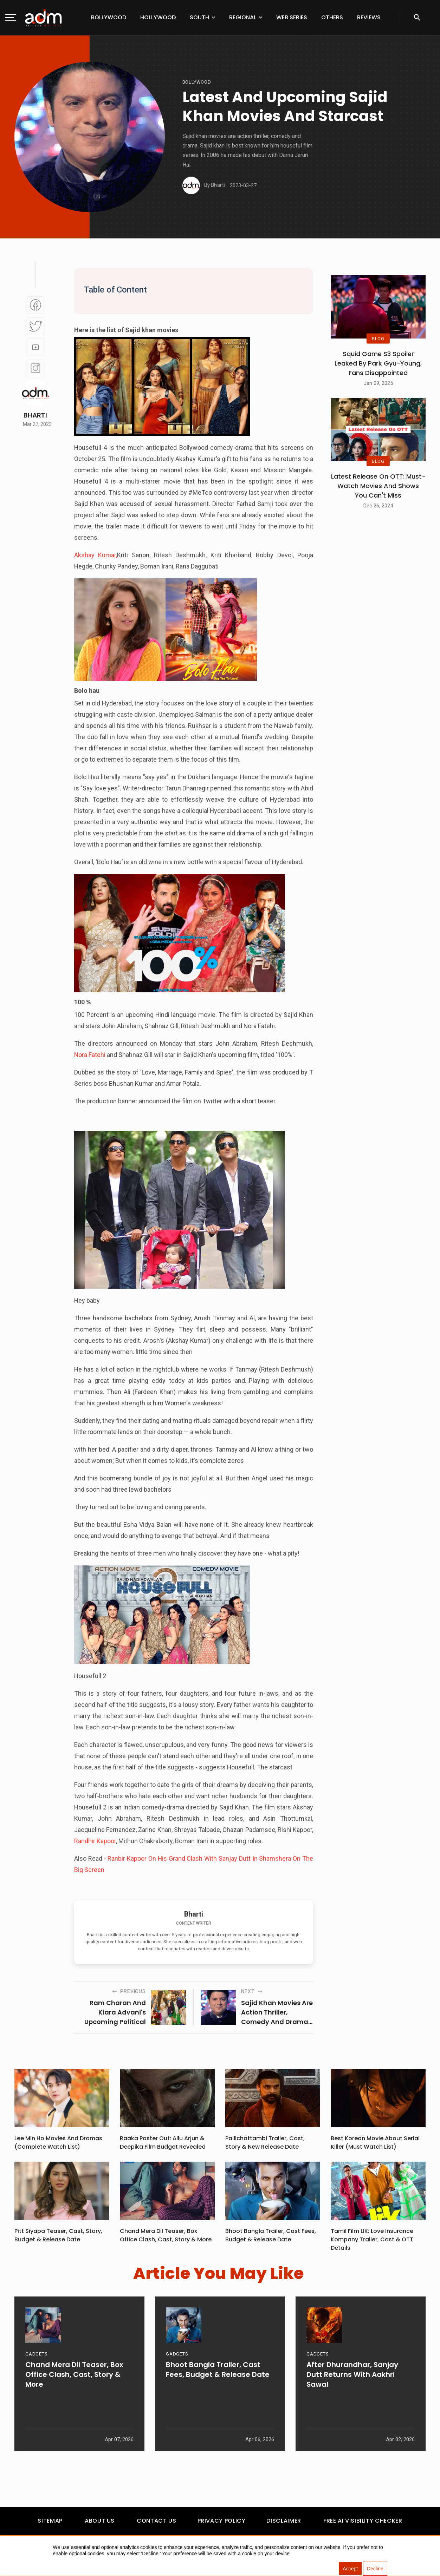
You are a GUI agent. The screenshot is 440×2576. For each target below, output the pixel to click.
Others (332, 17)
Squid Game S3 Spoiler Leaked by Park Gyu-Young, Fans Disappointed (378, 363)
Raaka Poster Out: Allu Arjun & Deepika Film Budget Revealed (163, 2144)
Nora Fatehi (89, 1054)
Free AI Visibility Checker (362, 2524)
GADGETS (36, 2381)
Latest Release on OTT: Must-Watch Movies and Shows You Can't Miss (378, 486)
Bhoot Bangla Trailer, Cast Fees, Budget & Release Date (270, 2238)
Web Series (291, 17)
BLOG (378, 338)
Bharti (35, 415)
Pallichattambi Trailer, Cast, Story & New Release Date (265, 2144)
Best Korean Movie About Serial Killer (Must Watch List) (375, 2144)
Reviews (369, 17)
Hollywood (158, 17)
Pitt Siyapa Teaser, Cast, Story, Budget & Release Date (58, 2238)
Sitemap (50, 2524)
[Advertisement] (26, 144)
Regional (242, 17)
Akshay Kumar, (95, 555)
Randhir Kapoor (95, 1841)
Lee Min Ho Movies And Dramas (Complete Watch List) (58, 2144)
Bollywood (108, 17)
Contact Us (156, 2524)
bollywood (196, 82)
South (199, 17)
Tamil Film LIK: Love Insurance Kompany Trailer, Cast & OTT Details (372, 2242)
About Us (100, 2524)
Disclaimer (283, 2524)
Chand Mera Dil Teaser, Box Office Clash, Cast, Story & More (166, 2238)
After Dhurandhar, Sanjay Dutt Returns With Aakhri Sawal (352, 2402)
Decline (375, 2569)
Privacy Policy (222, 2524)
